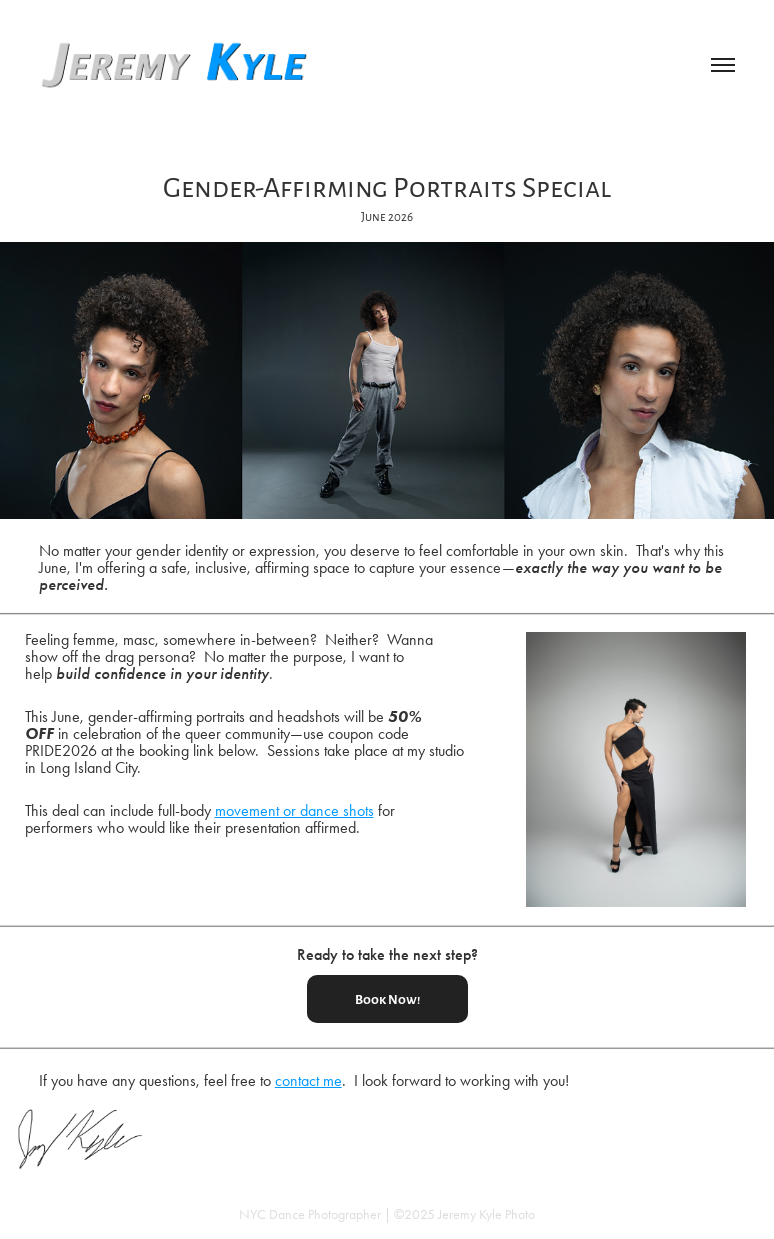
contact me (308, 1080)
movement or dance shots (294, 810)
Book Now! (387, 998)
